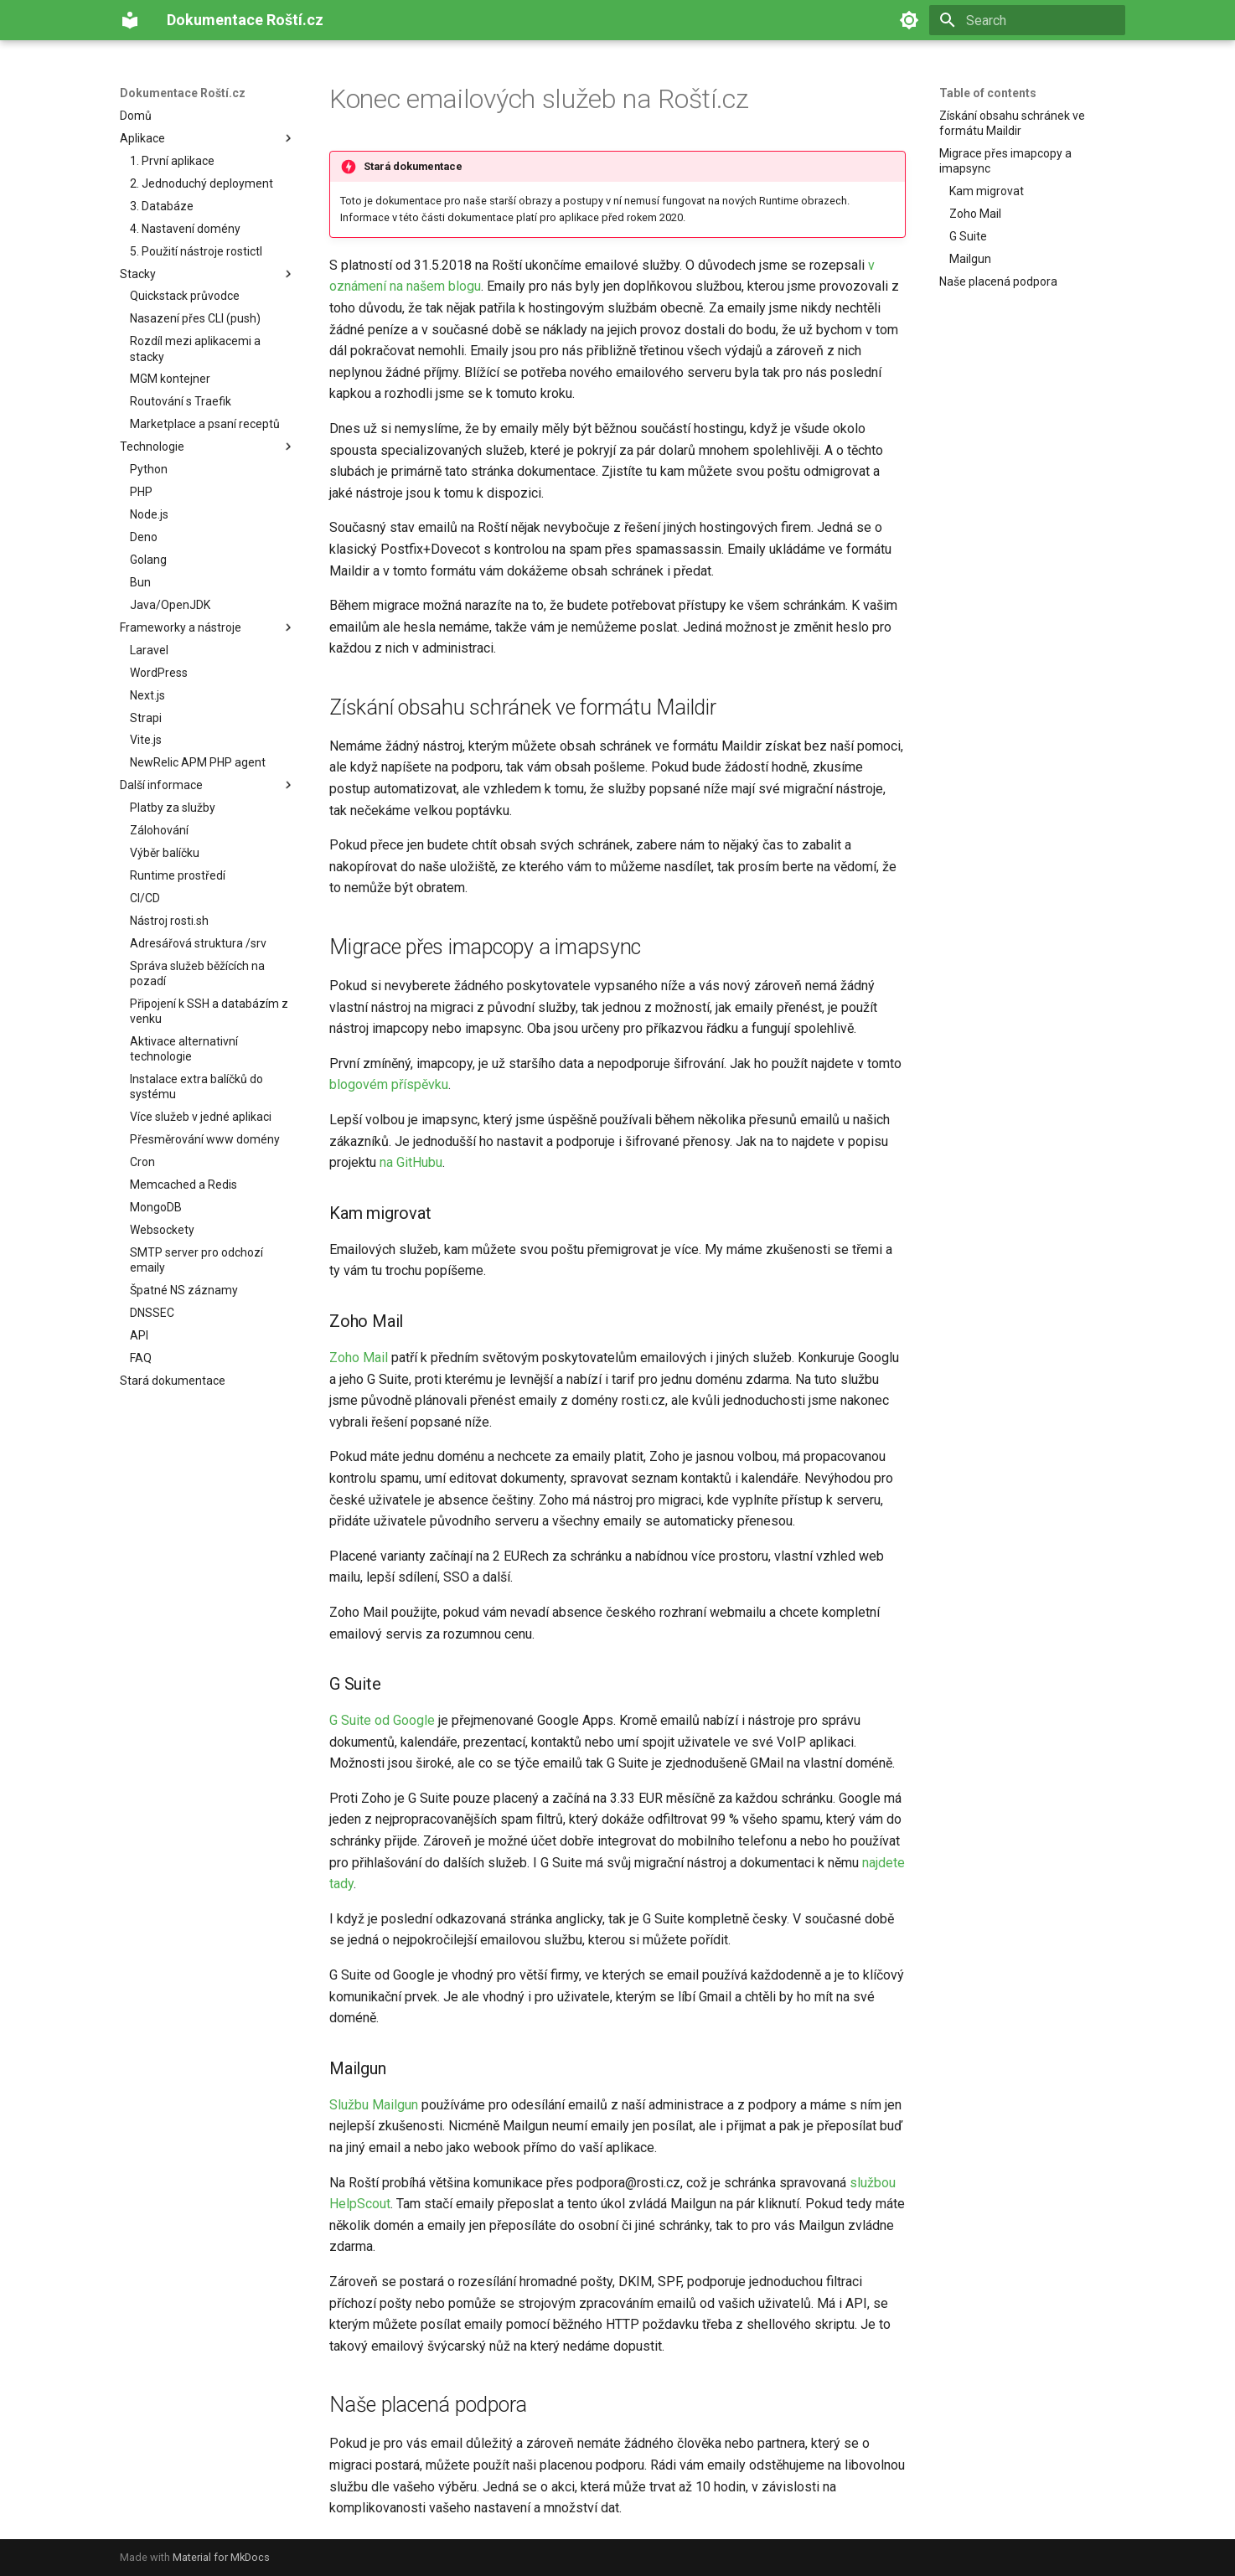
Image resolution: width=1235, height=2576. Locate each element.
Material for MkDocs (221, 2557)
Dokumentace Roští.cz (182, 93)
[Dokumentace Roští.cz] (130, 20)
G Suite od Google (382, 1720)
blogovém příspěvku (388, 1084)
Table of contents (987, 93)
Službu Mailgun (373, 2105)
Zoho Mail (358, 1357)
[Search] (1027, 20)
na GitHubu (411, 1162)
